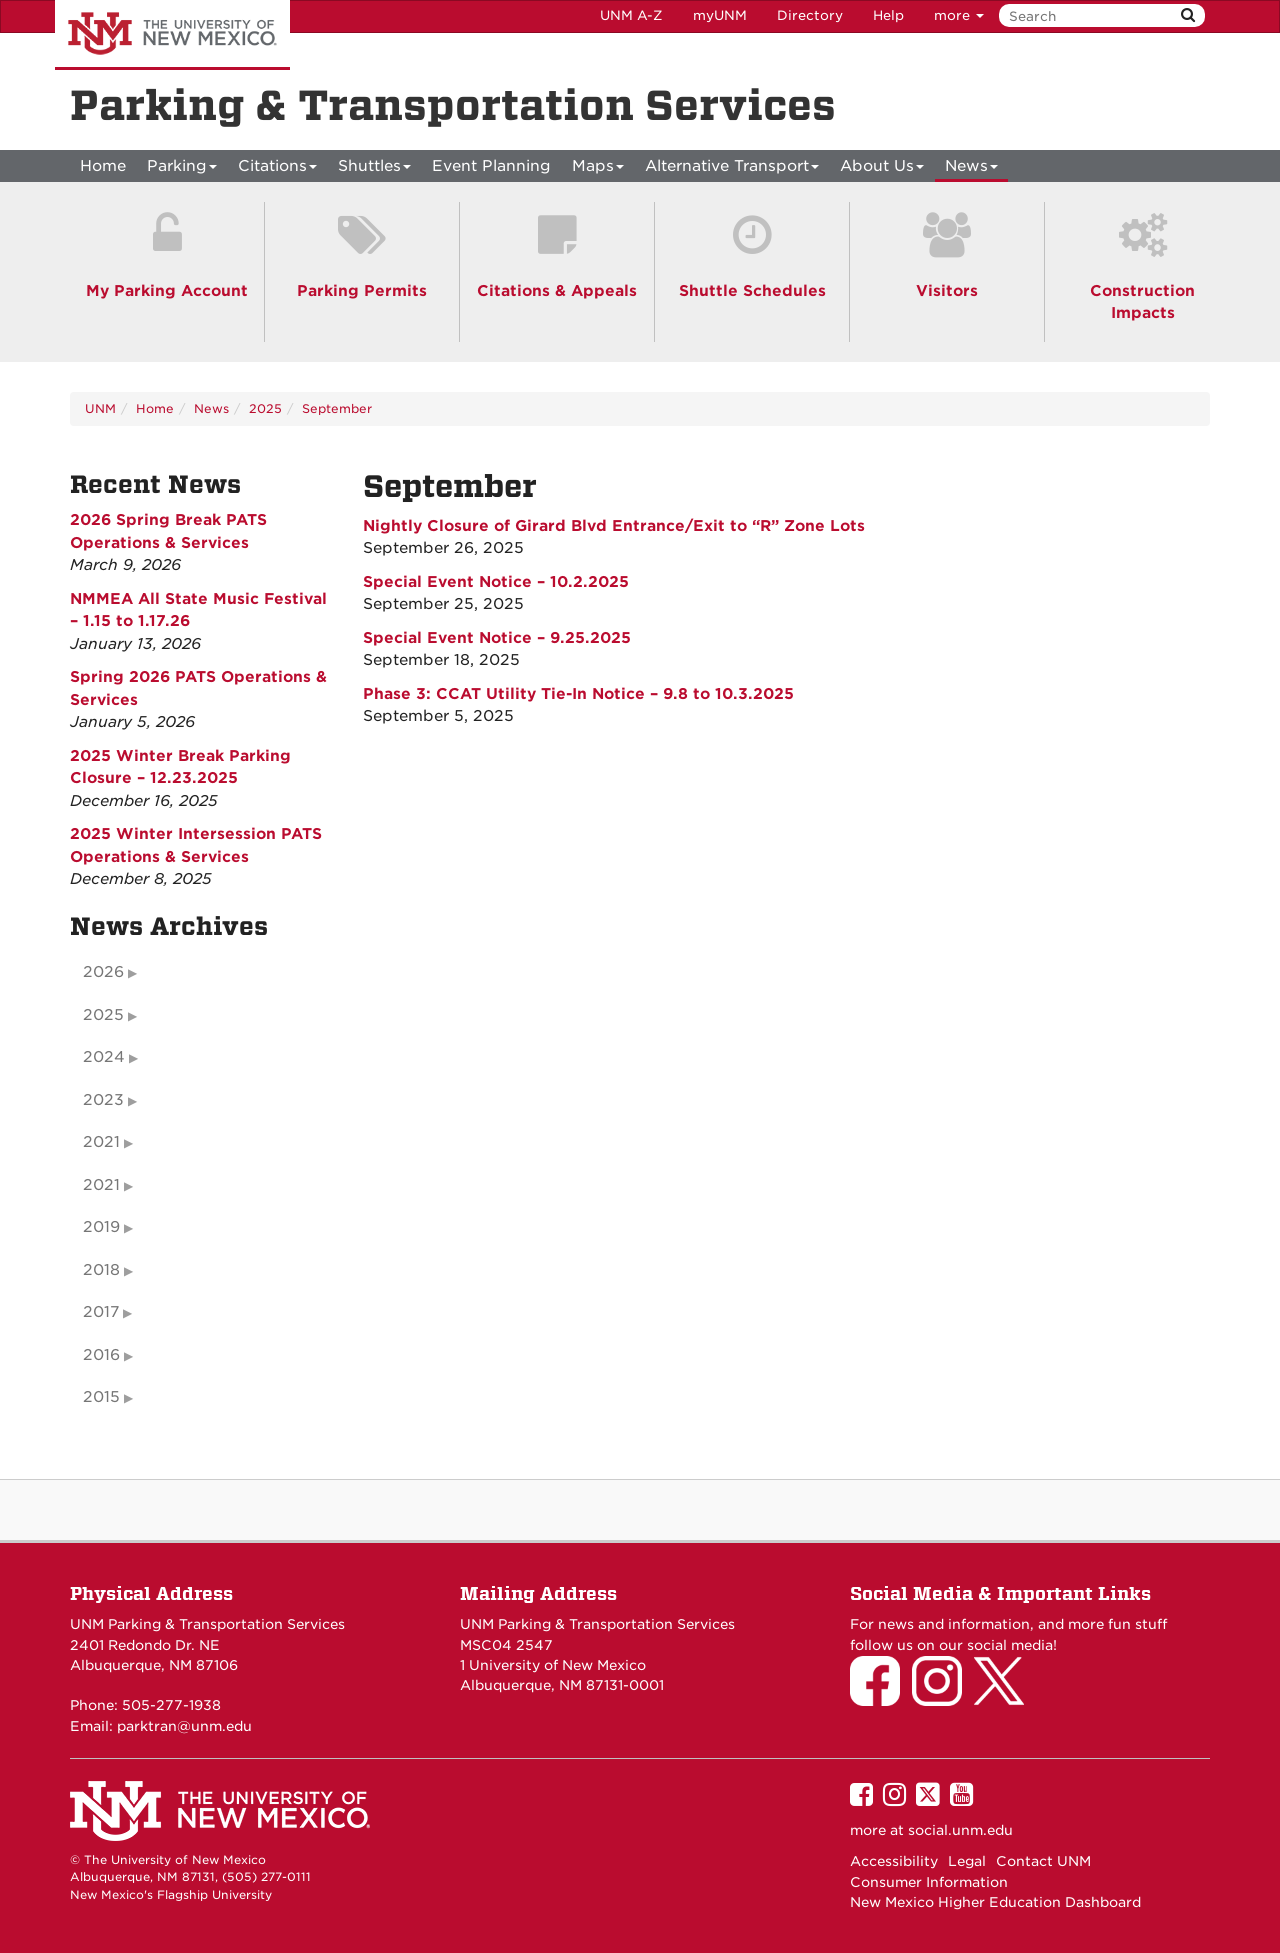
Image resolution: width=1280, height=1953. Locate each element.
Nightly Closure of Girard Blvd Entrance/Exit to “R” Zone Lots (614, 526)
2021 (101, 1142)
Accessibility (894, 1861)
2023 (103, 1100)
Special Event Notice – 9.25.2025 (497, 638)
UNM (100, 408)
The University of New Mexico (172, 35)
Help (888, 15)
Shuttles (374, 169)
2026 (103, 972)
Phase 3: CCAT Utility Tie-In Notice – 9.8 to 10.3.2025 (578, 694)
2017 (101, 1312)
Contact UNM (1043, 1861)
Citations (277, 169)
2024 (104, 1057)
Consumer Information (929, 1882)
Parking (182, 169)
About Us (882, 169)
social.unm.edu (960, 1830)
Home (103, 166)
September (337, 408)
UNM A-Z (631, 15)
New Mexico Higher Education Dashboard (995, 1902)
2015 (101, 1397)
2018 (101, 1270)
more (959, 15)
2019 (101, 1227)
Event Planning (491, 166)
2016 (101, 1355)
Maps (598, 169)
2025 (265, 408)
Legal (967, 1861)
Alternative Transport (732, 169)
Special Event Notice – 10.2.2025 (496, 582)
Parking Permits (362, 291)
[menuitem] (103, 166)
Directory (810, 15)
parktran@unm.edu (184, 1726)
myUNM (720, 15)
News (971, 169)
